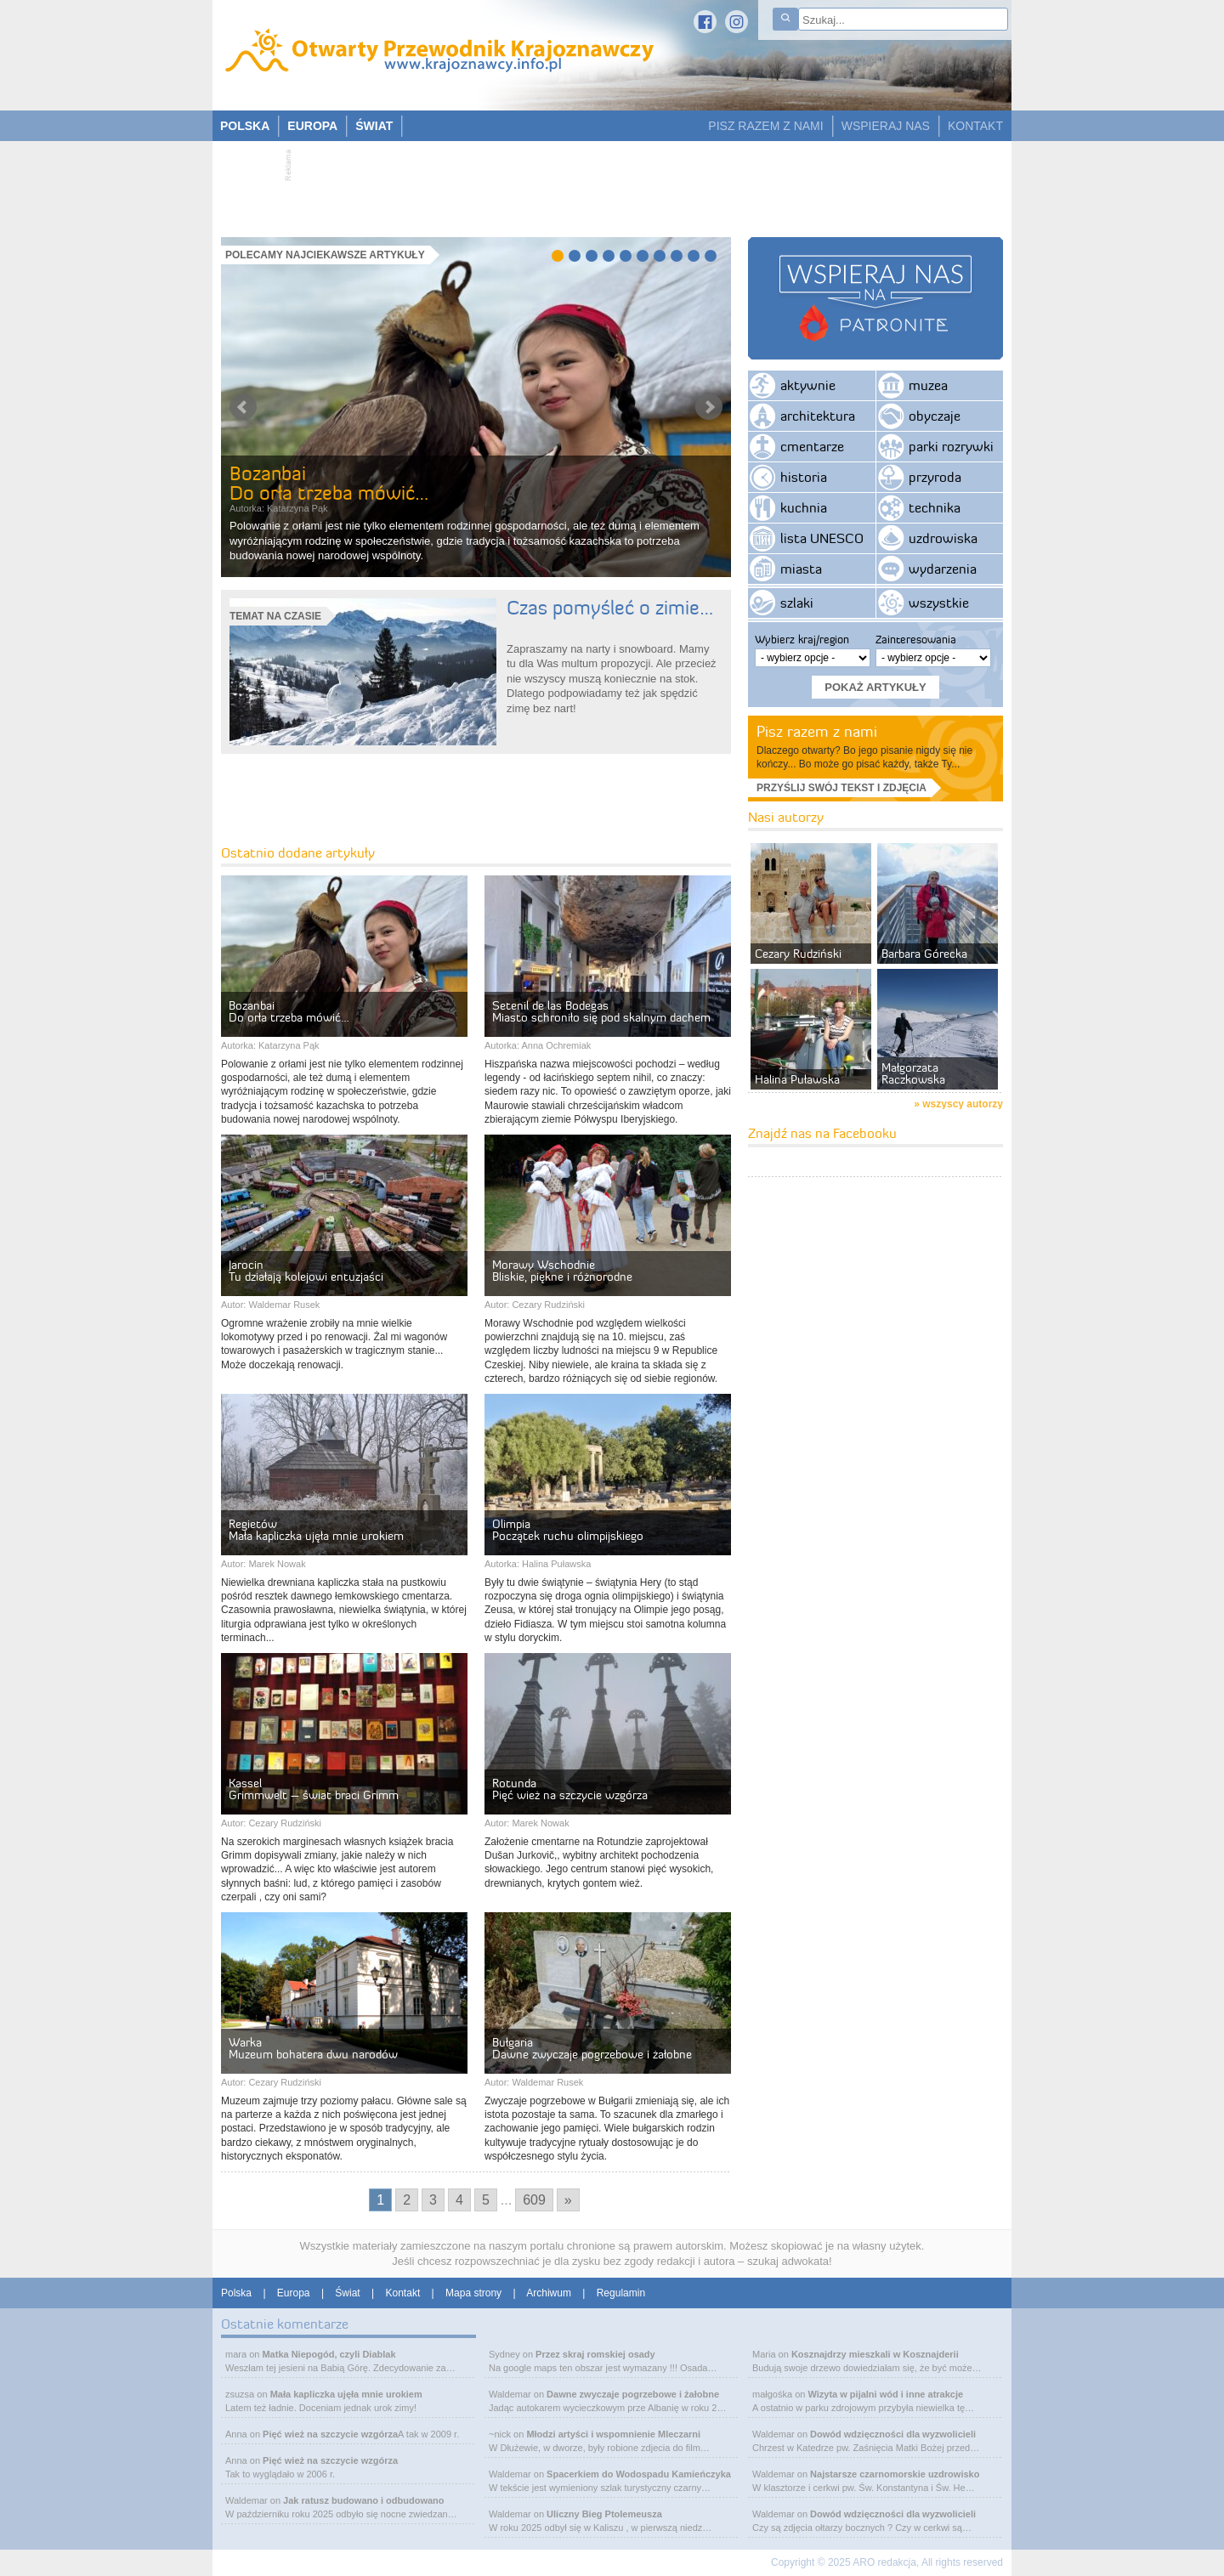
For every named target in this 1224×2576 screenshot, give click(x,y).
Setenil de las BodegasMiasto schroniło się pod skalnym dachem (601, 1011)
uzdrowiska (943, 537)
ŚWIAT (374, 126)
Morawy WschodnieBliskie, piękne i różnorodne (562, 1270)
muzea (928, 384)
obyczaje (934, 415)
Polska (236, 2293)
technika (934, 507)
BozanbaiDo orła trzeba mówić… (329, 483)
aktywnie (808, 384)
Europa (293, 2293)
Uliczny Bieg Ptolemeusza (604, 2514)
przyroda (935, 476)
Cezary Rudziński (548, 1304)
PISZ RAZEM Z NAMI (765, 126)
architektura (817, 415)
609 (534, 2200)
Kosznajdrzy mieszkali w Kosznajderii (875, 2354)
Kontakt (403, 2293)
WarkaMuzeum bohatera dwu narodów (313, 2048)
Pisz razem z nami (816, 731)
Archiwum (548, 2293)
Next (708, 407)
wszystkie (939, 602)
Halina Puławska (556, 1564)
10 (711, 256)
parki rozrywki (951, 446)
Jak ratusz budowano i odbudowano (363, 2500)
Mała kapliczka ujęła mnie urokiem (346, 2394)
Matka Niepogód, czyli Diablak (328, 2354)
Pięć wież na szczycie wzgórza (330, 2434)
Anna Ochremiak (556, 1045)
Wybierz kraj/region (802, 639)
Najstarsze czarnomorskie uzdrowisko (894, 2474)
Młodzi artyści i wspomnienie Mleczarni (613, 2434)
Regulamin (621, 2293)
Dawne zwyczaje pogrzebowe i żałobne (633, 2394)
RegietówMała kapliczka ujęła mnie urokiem (316, 1529)
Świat (347, 2293)
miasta (801, 568)
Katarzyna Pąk (297, 508)
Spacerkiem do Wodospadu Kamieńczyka (639, 2474)
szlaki (796, 602)
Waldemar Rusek (284, 1304)
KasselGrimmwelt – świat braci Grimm (314, 1789)
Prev (243, 407)
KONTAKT (975, 126)
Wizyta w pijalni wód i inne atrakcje (885, 2394)
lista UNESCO (822, 537)
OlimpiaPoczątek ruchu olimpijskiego (567, 1529)
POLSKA (244, 126)
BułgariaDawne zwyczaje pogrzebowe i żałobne (592, 2048)
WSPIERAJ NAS (886, 126)
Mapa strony (473, 2293)
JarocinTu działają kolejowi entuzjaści (306, 1270)
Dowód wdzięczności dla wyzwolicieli (893, 2434)
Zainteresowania (916, 639)
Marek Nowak (276, 1564)
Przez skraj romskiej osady (595, 2354)
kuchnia (803, 507)
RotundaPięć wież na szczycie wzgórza (570, 1789)
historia (803, 476)
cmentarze (812, 446)
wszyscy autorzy (962, 1104)
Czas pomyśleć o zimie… (610, 608)
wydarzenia (943, 568)
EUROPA (312, 126)
